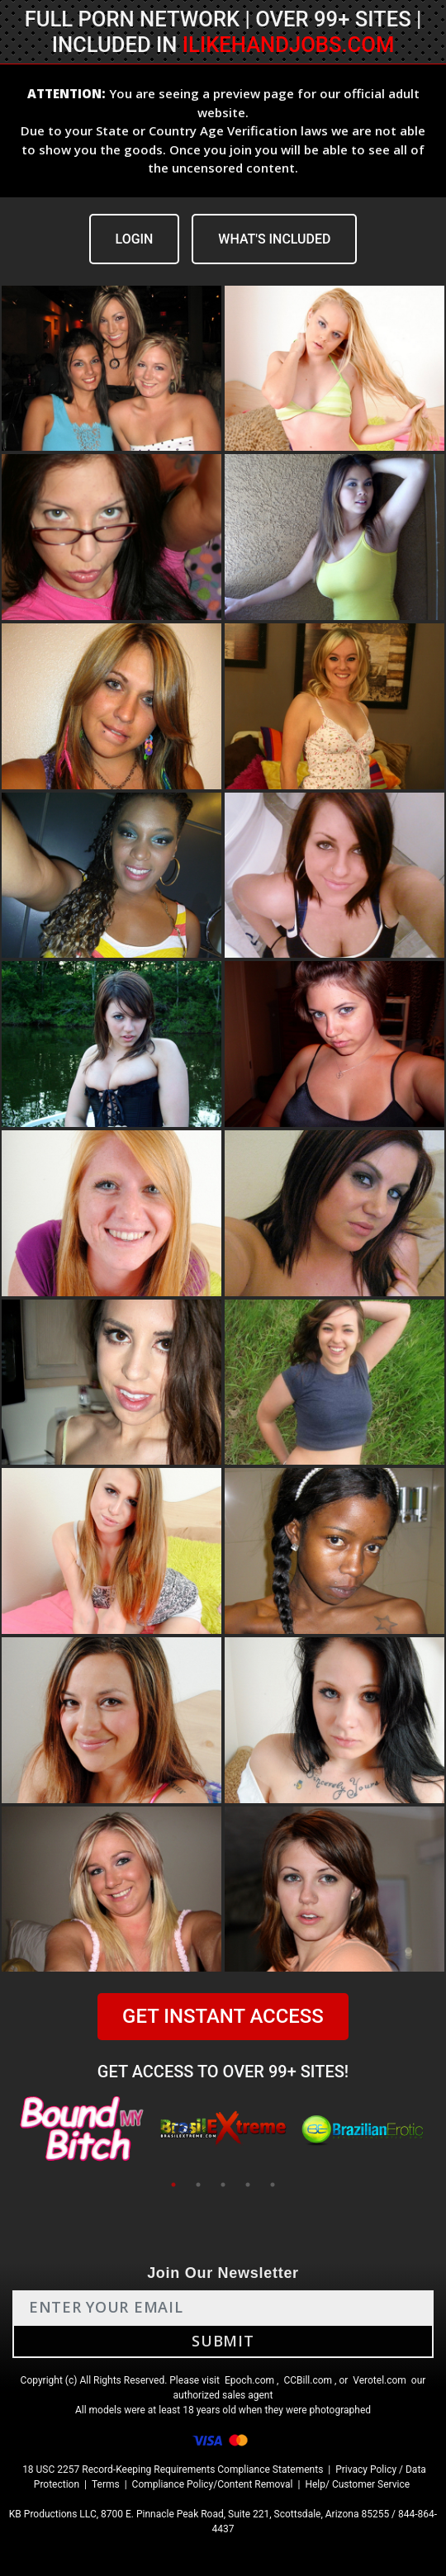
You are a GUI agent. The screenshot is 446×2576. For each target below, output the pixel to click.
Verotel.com (379, 2380)
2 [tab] (198, 2184)
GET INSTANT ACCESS (223, 2016)
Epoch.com (249, 2380)
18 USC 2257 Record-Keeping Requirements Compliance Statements (172, 2469)
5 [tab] (272, 2184)
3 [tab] (223, 2184)
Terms (106, 2484)
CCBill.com (307, 2380)
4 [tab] (248, 2184)
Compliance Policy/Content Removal (212, 2484)
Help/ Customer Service (357, 2484)
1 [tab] (173, 2184)
